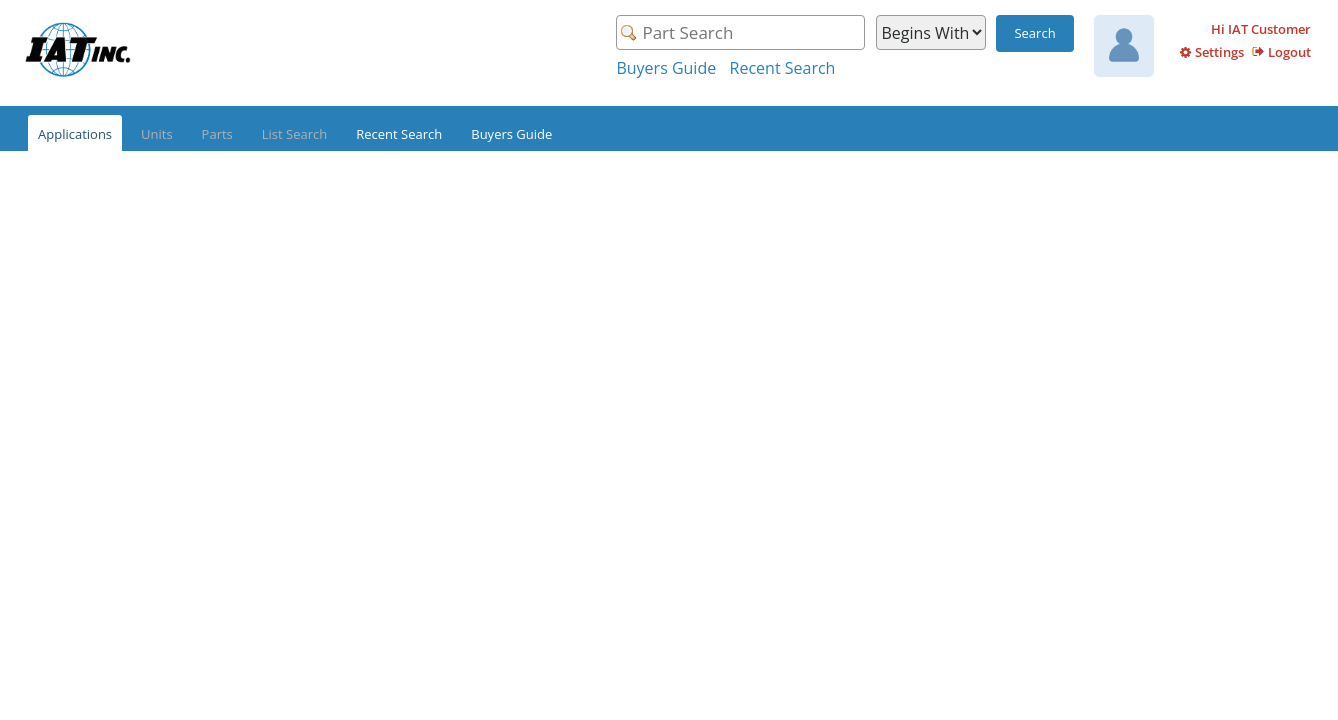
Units (157, 134)
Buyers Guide (666, 68)
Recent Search (783, 68)
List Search (294, 134)
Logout (1289, 52)
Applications (75, 134)
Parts (217, 134)
